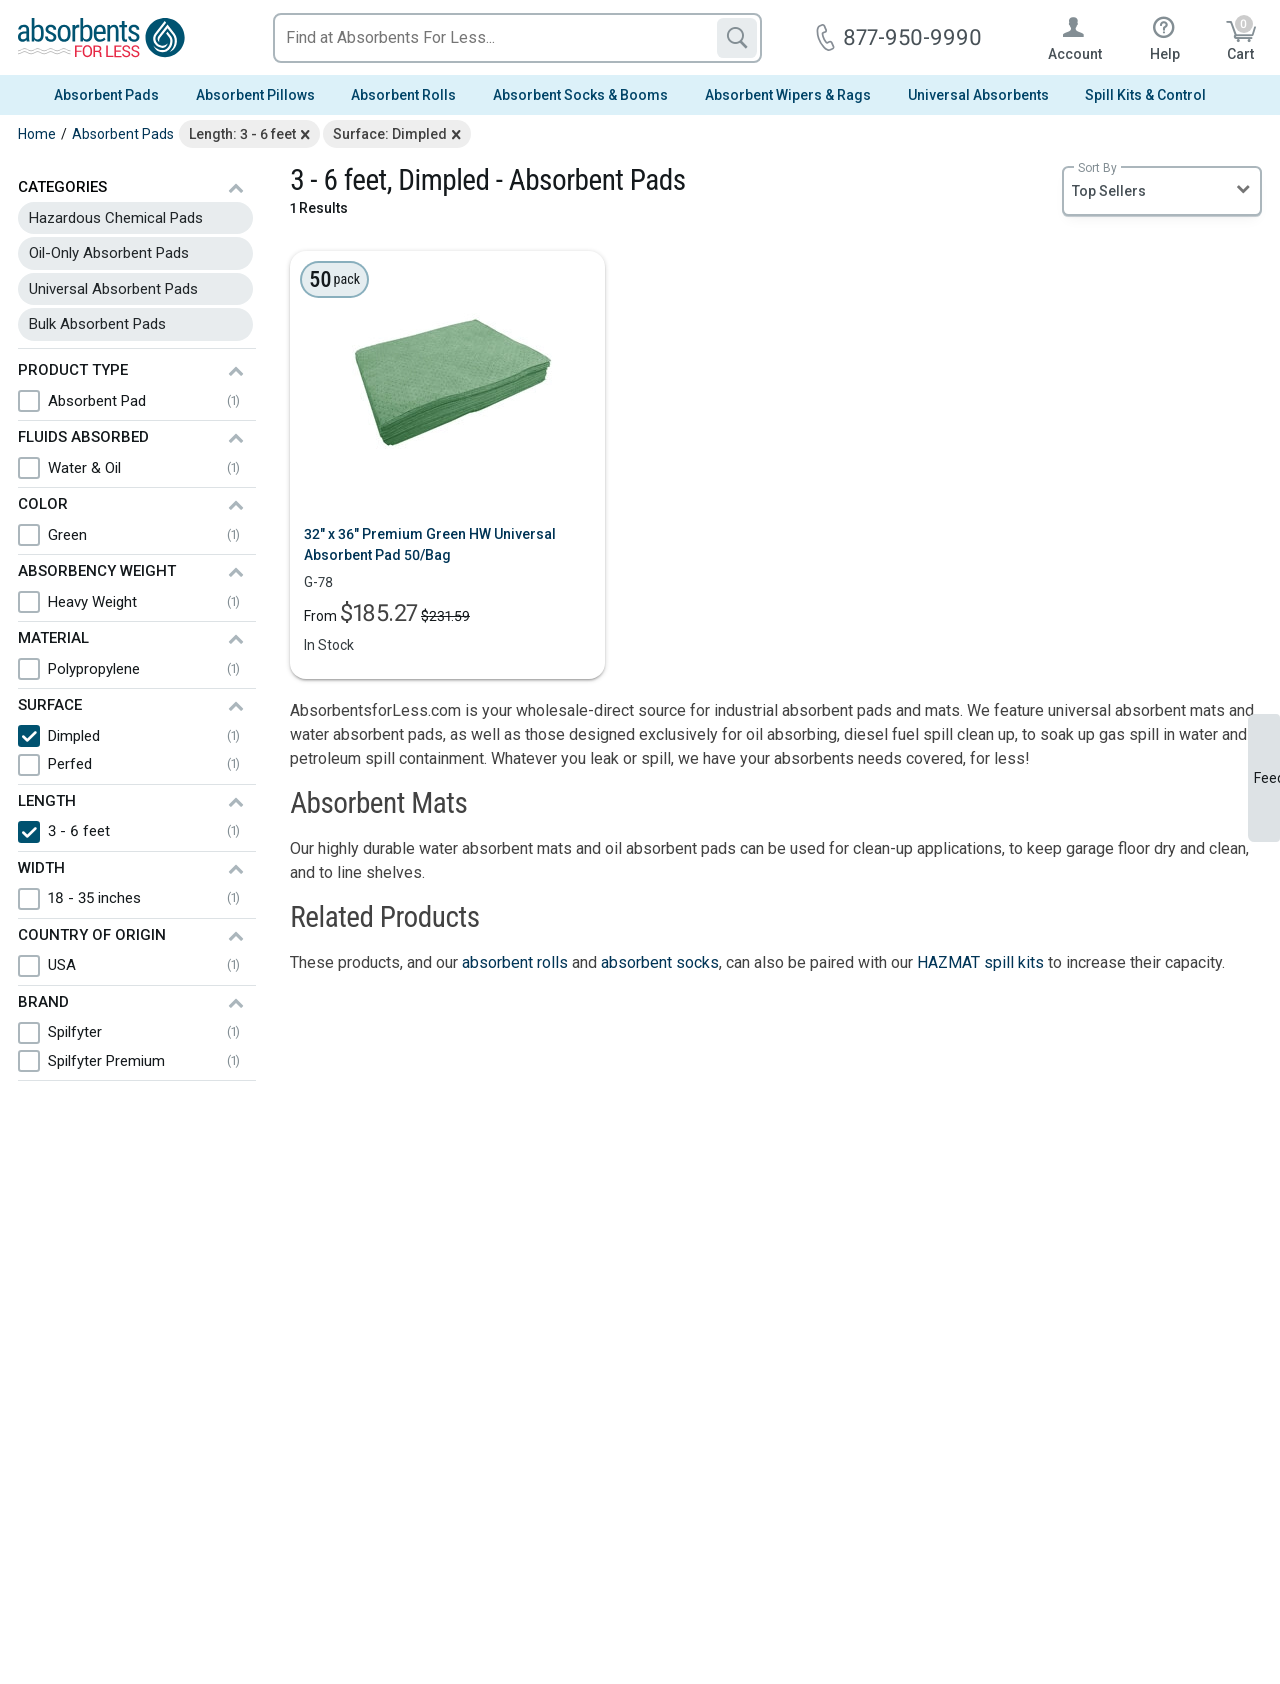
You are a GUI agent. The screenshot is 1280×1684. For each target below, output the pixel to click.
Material (53, 638)
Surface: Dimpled (390, 134)
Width (41, 868)
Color (43, 504)
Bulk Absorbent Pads (97, 324)
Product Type (73, 370)
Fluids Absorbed (83, 437)
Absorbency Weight (97, 571)
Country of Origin (92, 935)
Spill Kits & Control (1145, 95)
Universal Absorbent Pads (113, 289)
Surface (50, 705)
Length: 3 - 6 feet (242, 134)
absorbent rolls (515, 962)
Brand (43, 1002)
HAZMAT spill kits (980, 962)
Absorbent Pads (106, 95)
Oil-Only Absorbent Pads (109, 253)
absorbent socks (660, 962)
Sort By (1097, 168)
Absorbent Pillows (255, 95)
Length (47, 801)
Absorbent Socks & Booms (580, 95)
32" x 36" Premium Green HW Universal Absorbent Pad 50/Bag (430, 544)
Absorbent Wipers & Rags (788, 95)
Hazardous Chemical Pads (116, 218)
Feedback (1267, 778)
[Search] (737, 38)
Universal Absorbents (978, 95)
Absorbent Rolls (403, 95)
